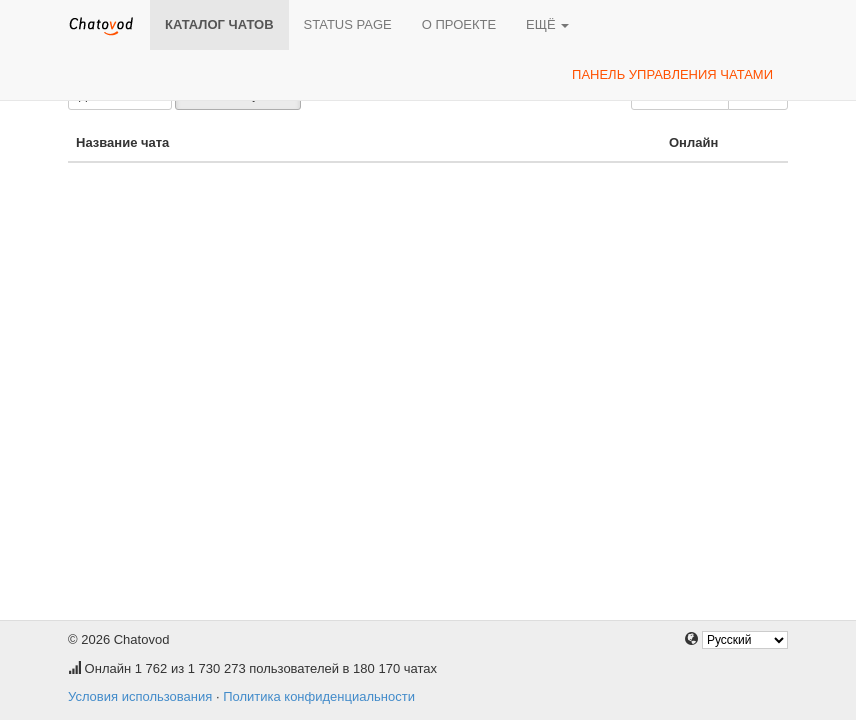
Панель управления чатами (672, 74)
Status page (348, 24)
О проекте (459, 24)
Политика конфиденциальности (319, 696)
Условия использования (140, 696)
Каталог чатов (219, 24)
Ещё (547, 24)
